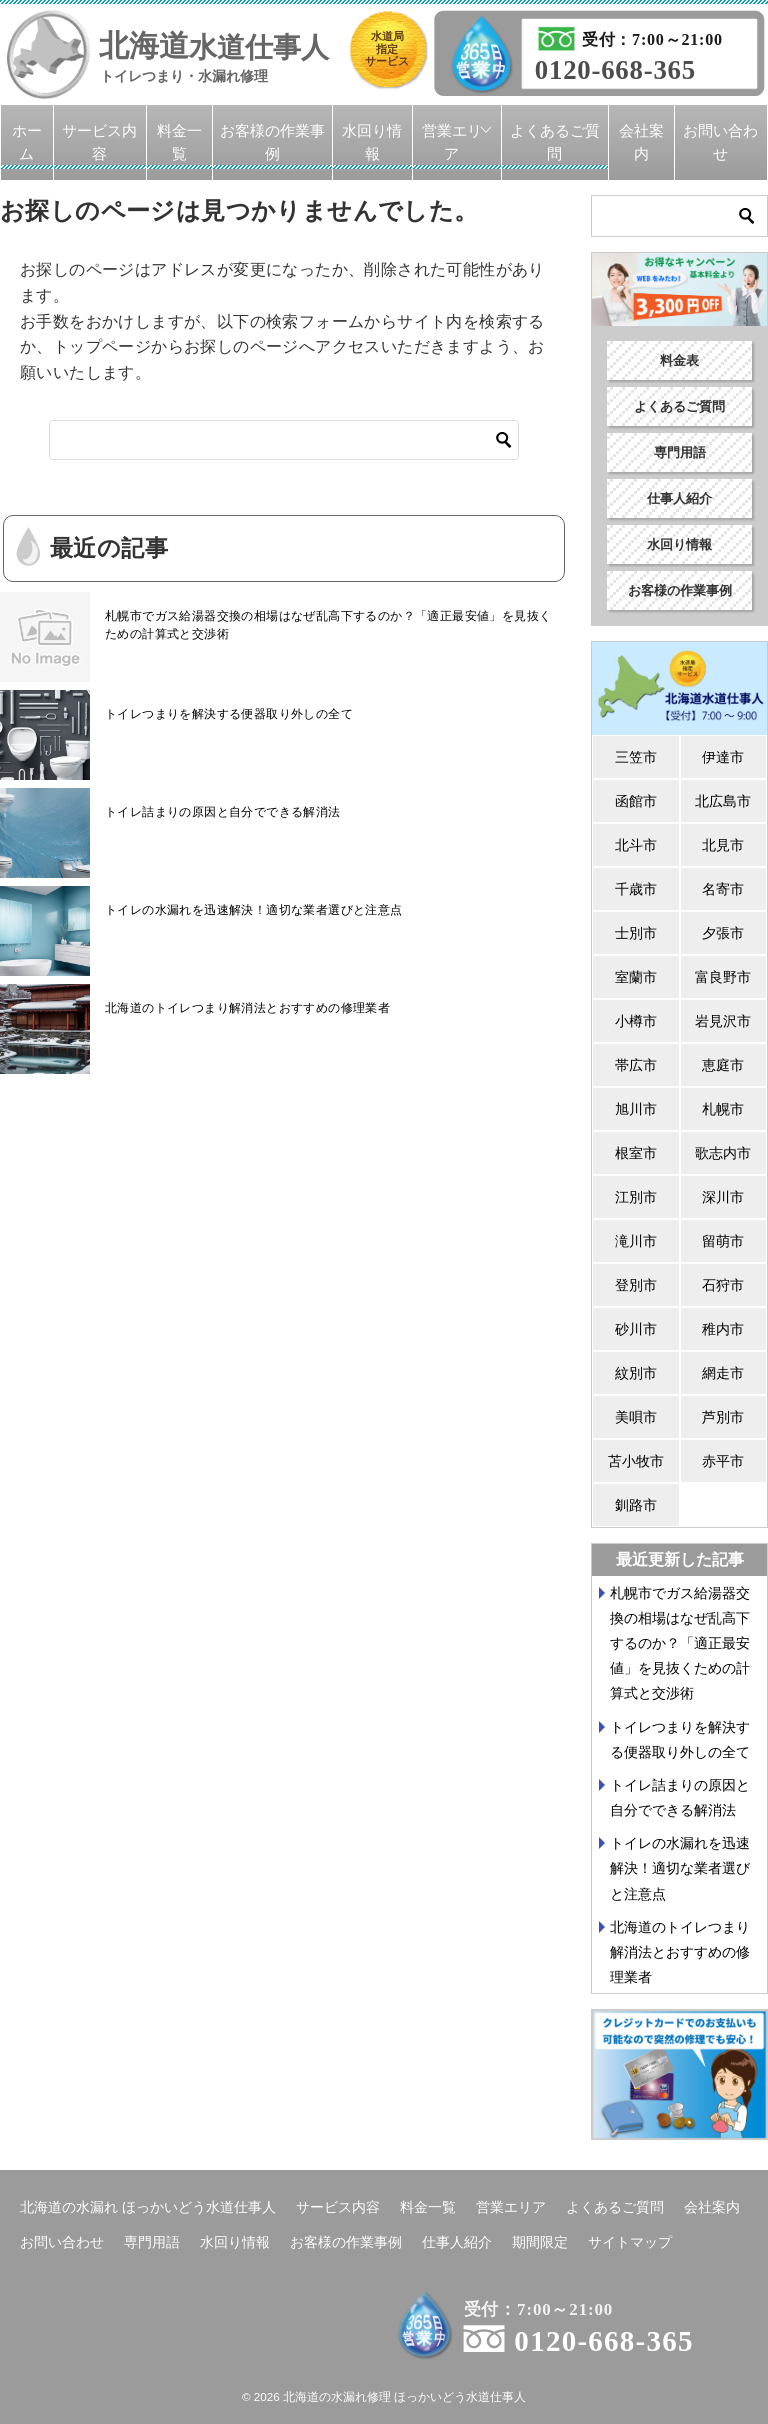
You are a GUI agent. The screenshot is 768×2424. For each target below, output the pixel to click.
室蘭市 (636, 977)
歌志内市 (723, 1153)
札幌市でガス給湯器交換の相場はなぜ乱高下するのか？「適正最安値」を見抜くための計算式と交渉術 (328, 625)
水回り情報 (372, 142)
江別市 (636, 1197)
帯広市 (636, 1065)
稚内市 (723, 1329)
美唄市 (636, 1417)
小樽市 (636, 1021)
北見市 (723, 845)
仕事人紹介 (679, 498)
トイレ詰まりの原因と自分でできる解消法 (223, 812)
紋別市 (636, 1373)
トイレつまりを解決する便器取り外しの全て (229, 714)
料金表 (679, 360)
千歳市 (636, 889)
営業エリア (452, 142)
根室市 (636, 1153)
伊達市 (723, 757)
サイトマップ (630, 2242)
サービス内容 (99, 142)
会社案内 (641, 142)
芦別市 (723, 1417)
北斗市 (636, 845)
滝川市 (636, 1241)
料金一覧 (179, 142)
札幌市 (723, 1109)
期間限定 (540, 2242)
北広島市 (723, 801)
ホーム (27, 142)
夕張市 (723, 933)
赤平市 (723, 1461)
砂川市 (636, 1329)
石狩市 (723, 1285)
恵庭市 (723, 1065)
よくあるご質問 (555, 142)
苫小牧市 (636, 1461)
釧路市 (636, 1505)
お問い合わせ (720, 142)
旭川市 (636, 1109)
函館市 (636, 801)
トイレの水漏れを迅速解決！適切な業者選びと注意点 (254, 910)
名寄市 (723, 889)
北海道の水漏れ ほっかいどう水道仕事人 (148, 2207)
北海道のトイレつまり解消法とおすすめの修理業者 (247, 1008)
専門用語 (680, 452)
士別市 (636, 933)
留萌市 (723, 1241)
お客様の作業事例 (272, 142)
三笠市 (636, 757)
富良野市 (723, 977)
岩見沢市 (723, 1021)
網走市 (723, 1373)
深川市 (723, 1197)
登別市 (636, 1285)
